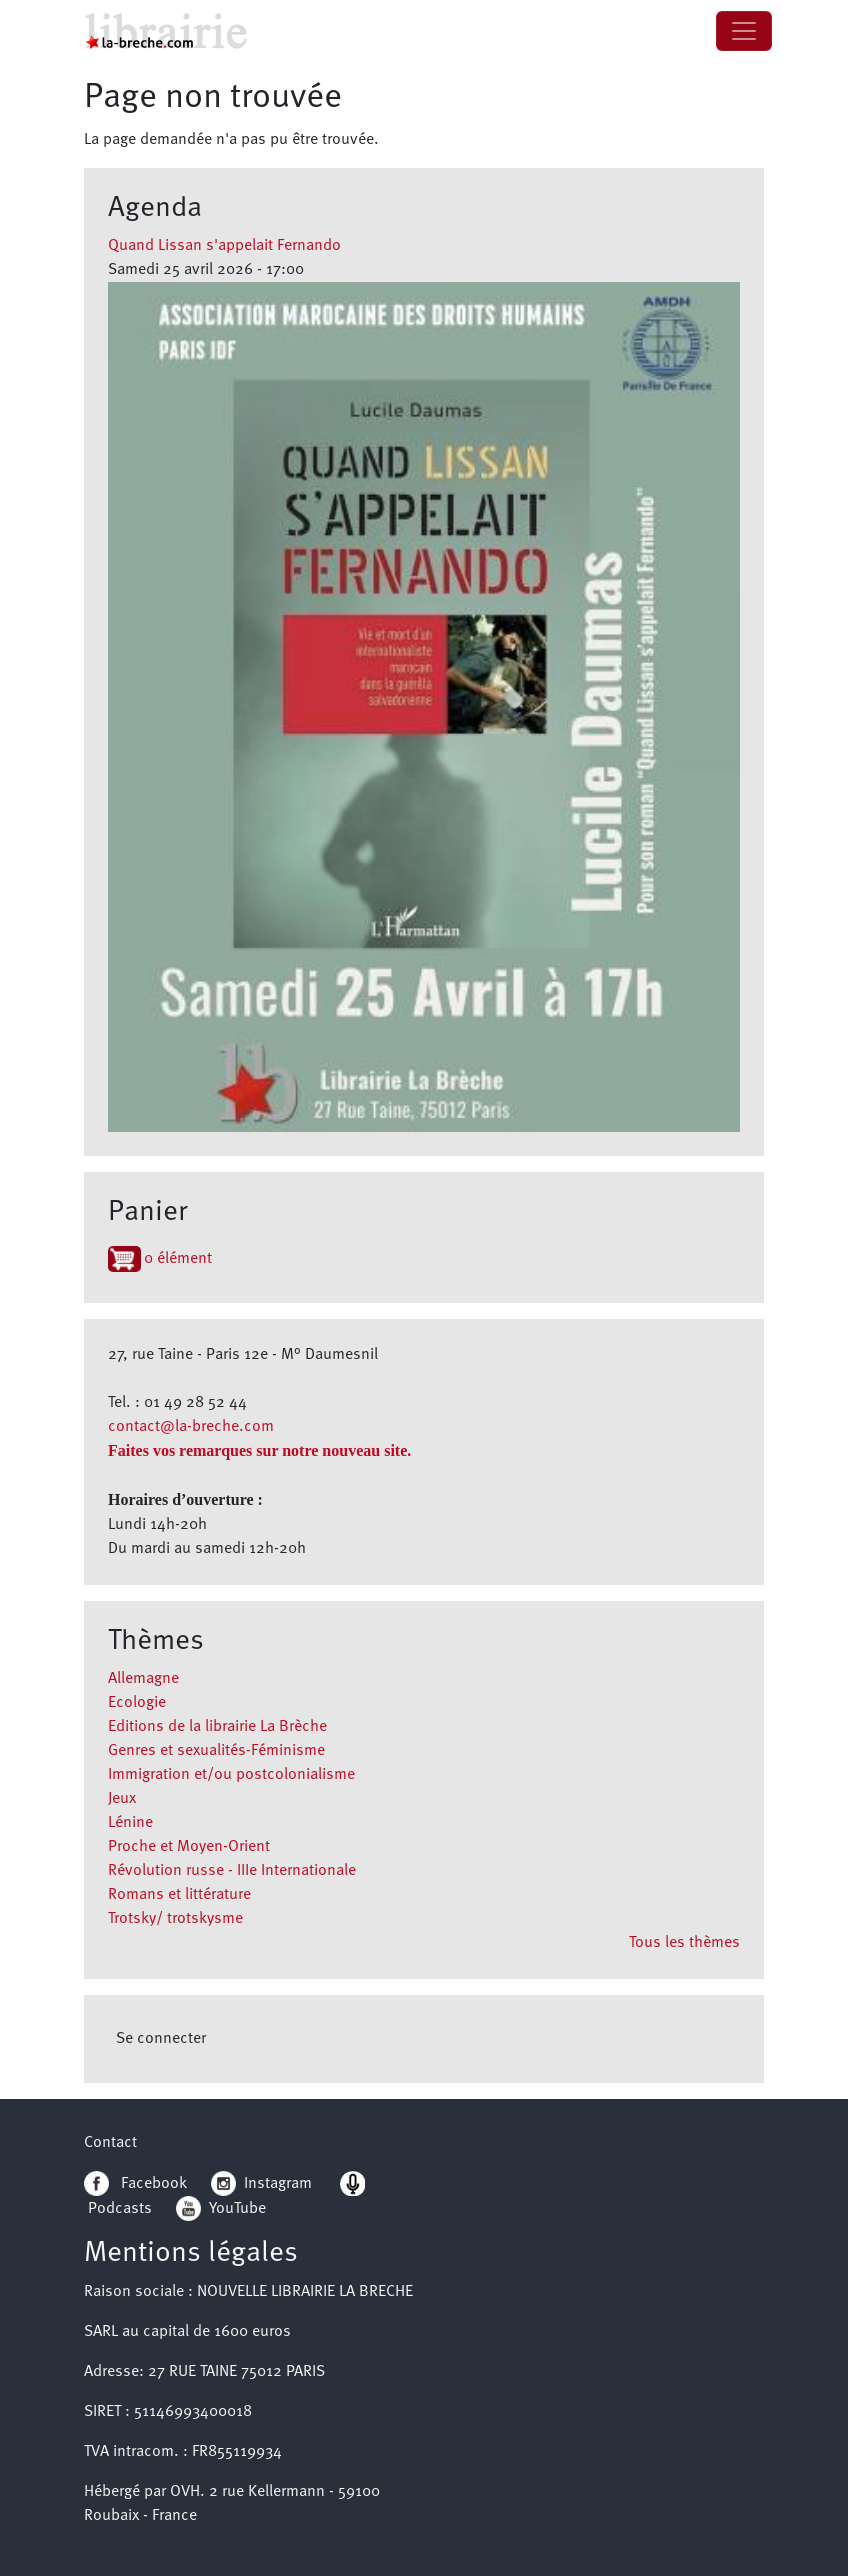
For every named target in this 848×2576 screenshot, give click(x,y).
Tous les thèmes (684, 1943)
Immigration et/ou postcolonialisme (231, 1775)
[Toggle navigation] (744, 31)
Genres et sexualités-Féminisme (216, 1751)
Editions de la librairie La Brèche (217, 1727)
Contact (110, 2143)
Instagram (261, 2184)
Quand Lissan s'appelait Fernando (224, 246)
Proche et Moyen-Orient (189, 1847)
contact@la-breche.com (191, 1427)
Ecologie (137, 1703)
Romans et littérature (179, 1895)
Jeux (122, 1799)
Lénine (130, 1823)
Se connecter (161, 2039)
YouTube (237, 2209)
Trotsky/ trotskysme (175, 1919)
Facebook (135, 2184)
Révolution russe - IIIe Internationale (232, 1871)
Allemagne (143, 1679)
